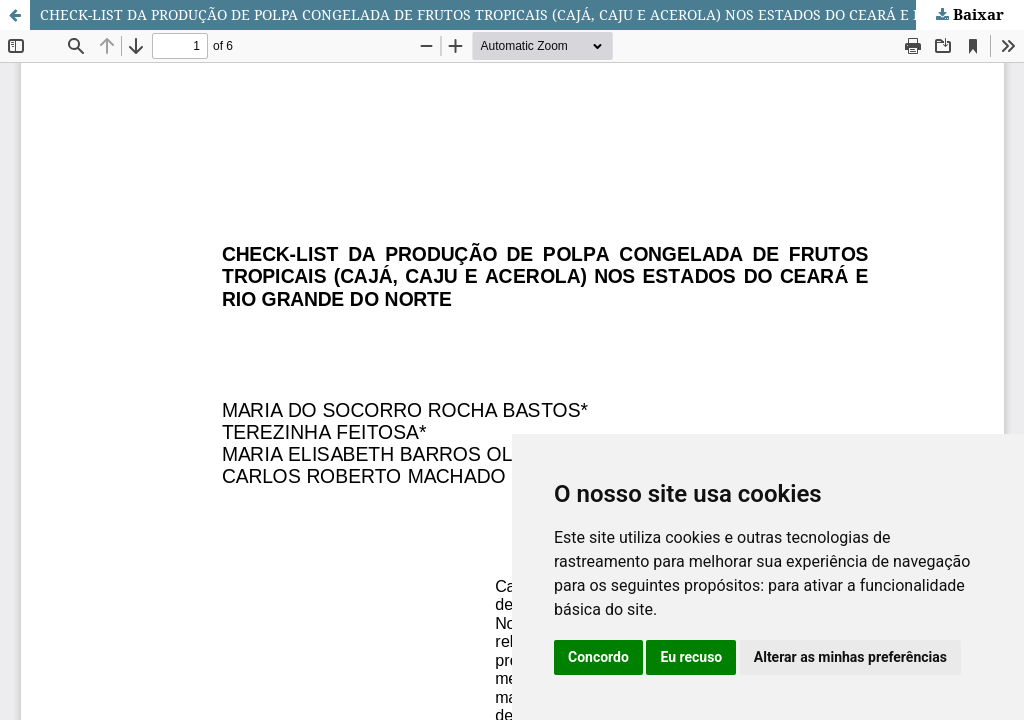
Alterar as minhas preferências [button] (850, 657)
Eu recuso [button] (691, 657)
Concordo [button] (598, 657)
